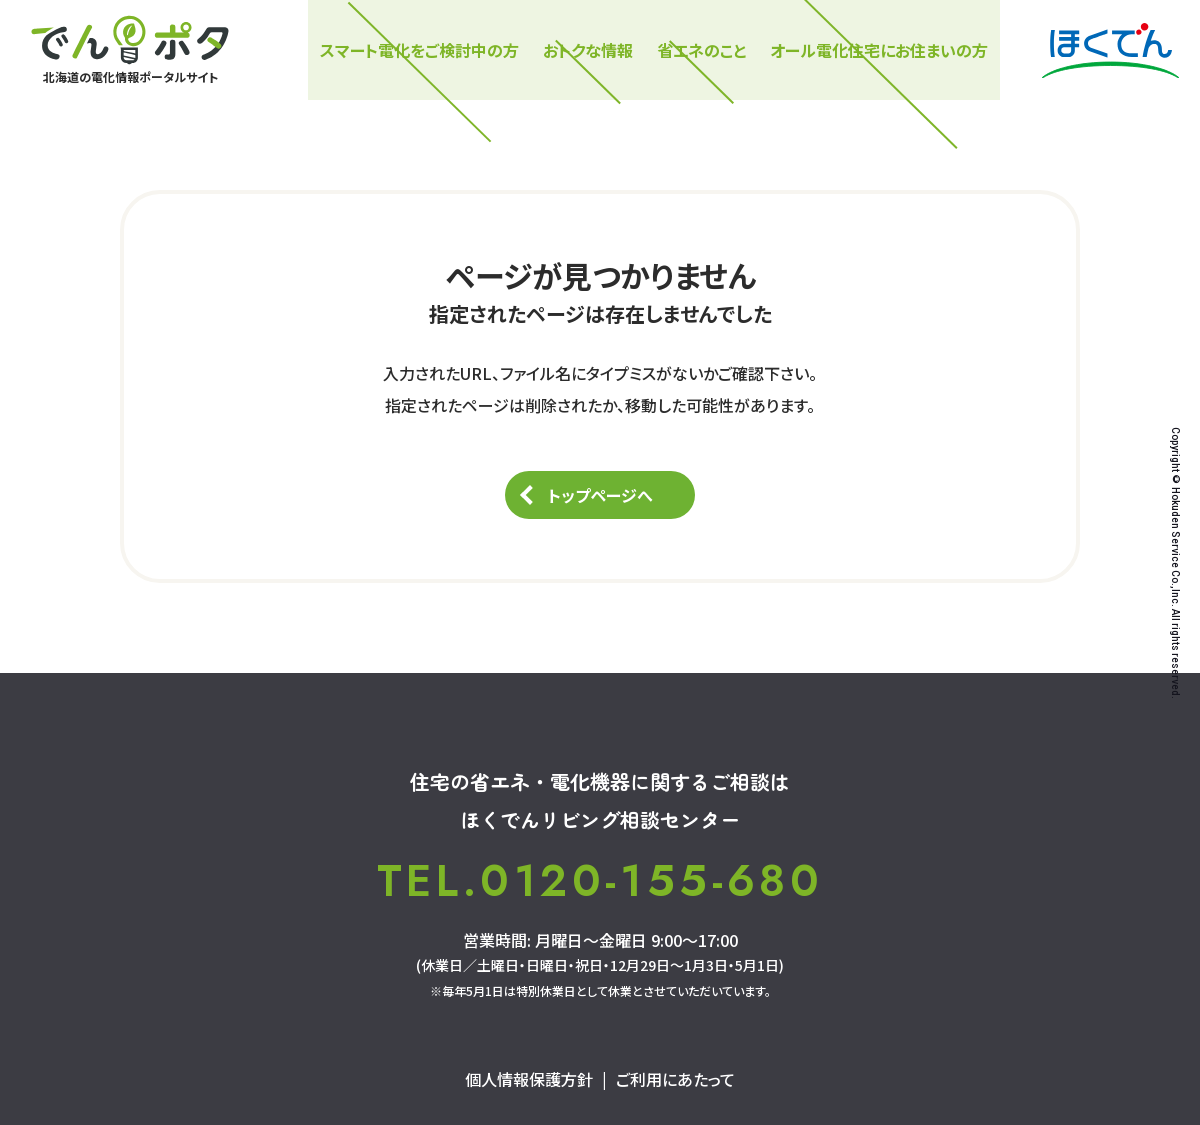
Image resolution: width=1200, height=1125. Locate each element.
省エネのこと (701, 50)
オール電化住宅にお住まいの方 (879, 50)
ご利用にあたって (675, 1079)
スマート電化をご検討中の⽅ (419, 50)
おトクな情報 (588, 50)
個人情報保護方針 (529, 1079)
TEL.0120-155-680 (600, 881)
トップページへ (600, 495)
